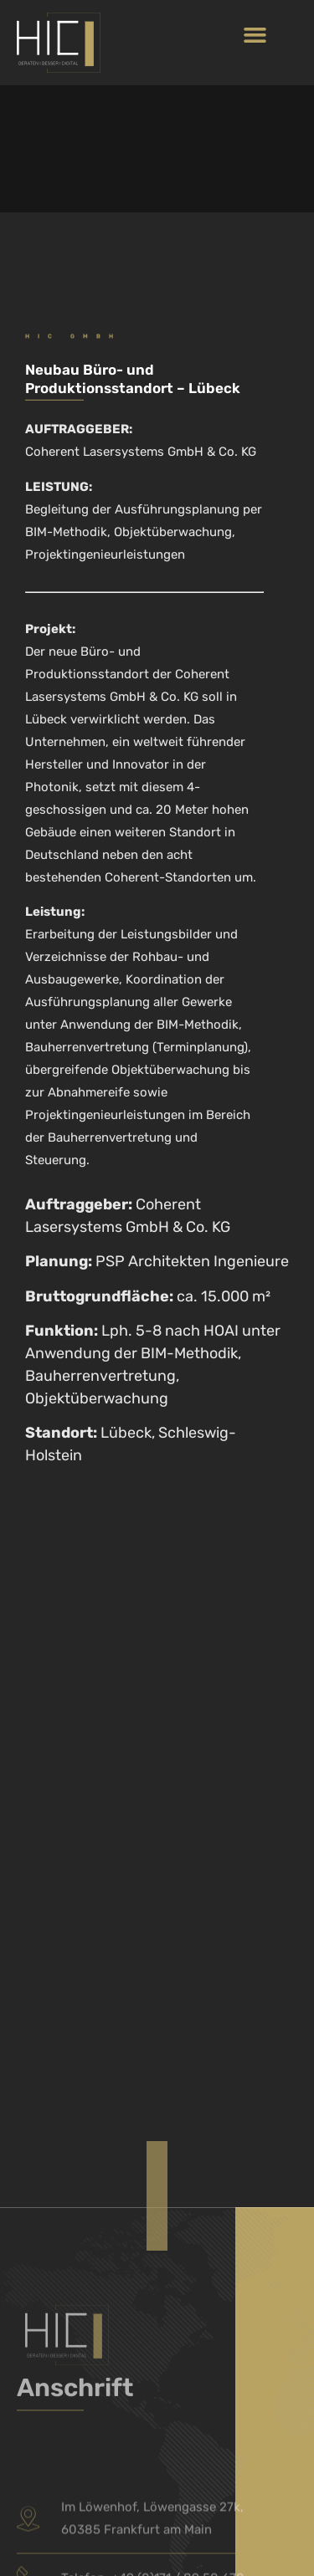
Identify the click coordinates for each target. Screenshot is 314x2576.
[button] (255, 34)
